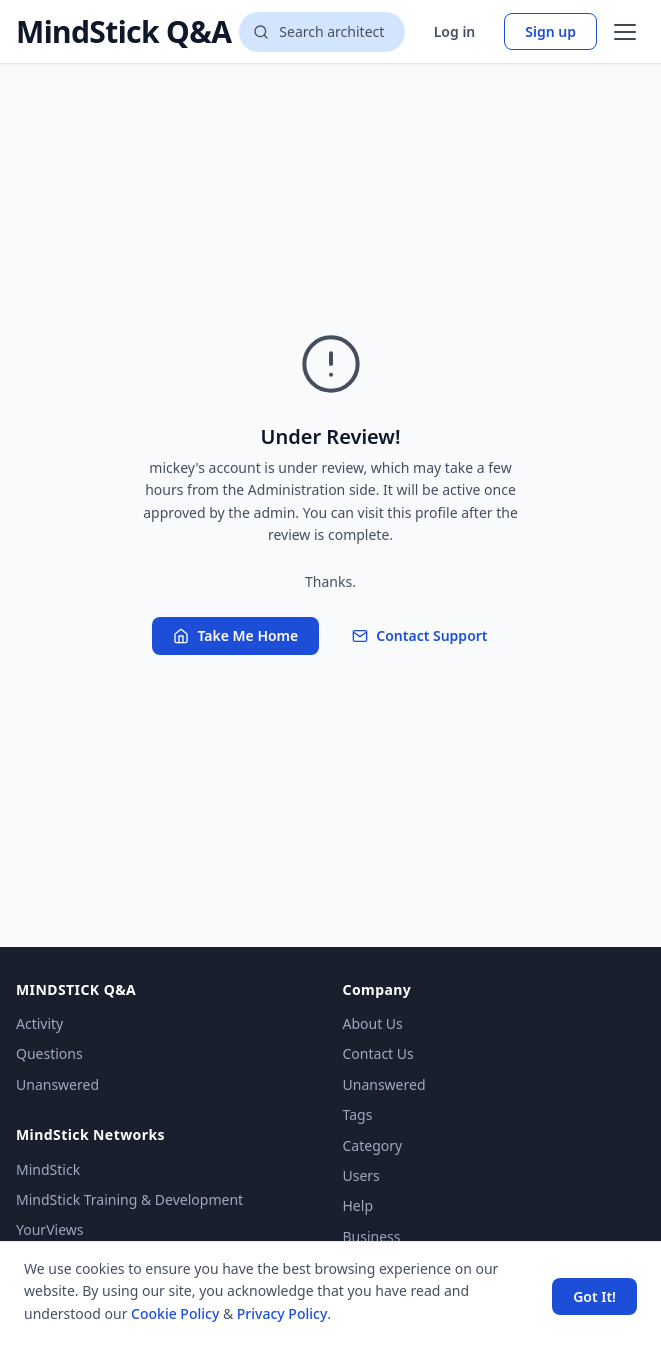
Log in (455, 31)
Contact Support (419, 635)
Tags (358, 1114)
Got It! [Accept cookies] (594, 1296)
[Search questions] (321, 32)
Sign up (550, 31)
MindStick (48, 1169)
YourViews (49, 1229)
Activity (39, 1023)
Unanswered (57, 1084)
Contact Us (378, 1053)
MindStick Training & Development (129, 1199)
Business (372, 1236)
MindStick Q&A (123, 32)
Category (373, 1145)
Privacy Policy (282, 1313)
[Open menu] (625, 32)
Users (361, 1175)
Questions (49, 1053)
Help (358, 1205)
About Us (373, 1023)
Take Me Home (235, 635)
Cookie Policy (175, 1313)
